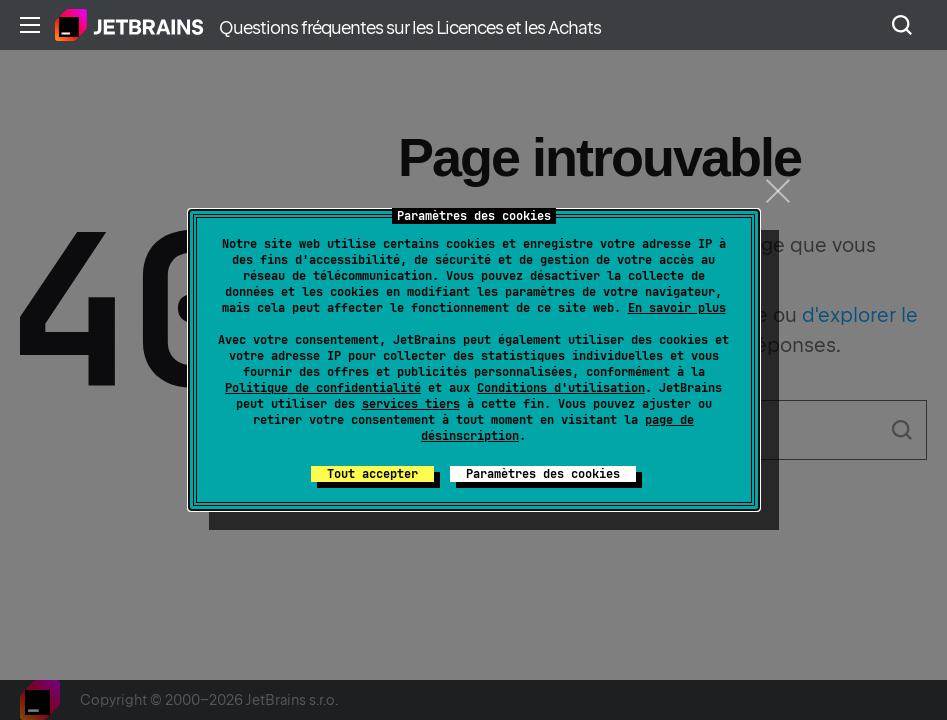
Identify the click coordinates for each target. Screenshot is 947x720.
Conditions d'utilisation (561, 388)
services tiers (411, 404)
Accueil (129, 25)
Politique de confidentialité (323, 388)
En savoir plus (677, 308)
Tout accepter (372, 474)
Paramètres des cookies (543, 474)
